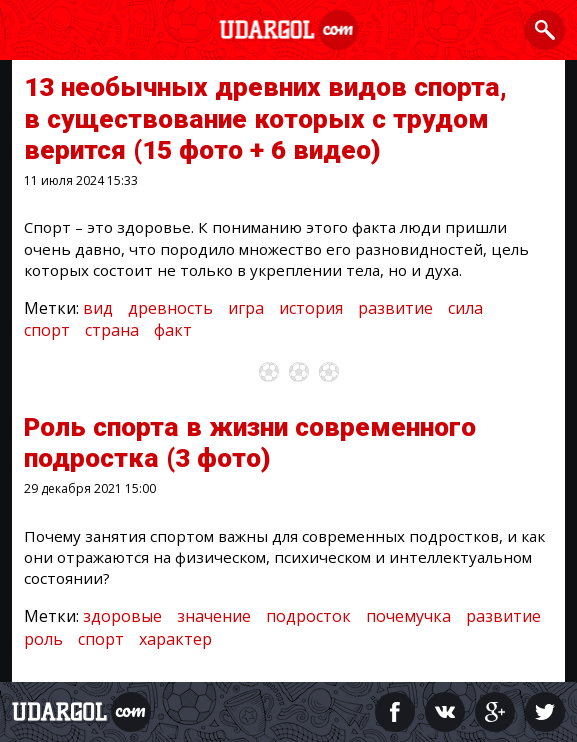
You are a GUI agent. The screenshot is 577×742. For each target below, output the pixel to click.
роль (43, 639)
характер (175, 639)
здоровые (122, 616)
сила (465, 308)
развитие (395, 308)
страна (112, 330)
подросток (308, 616)
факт (173, 330)
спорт (47, 330)
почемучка (408, 616)
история (311, 308)
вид (98, 308)
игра (246, 308)
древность (170, 308)
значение (214, 616)
